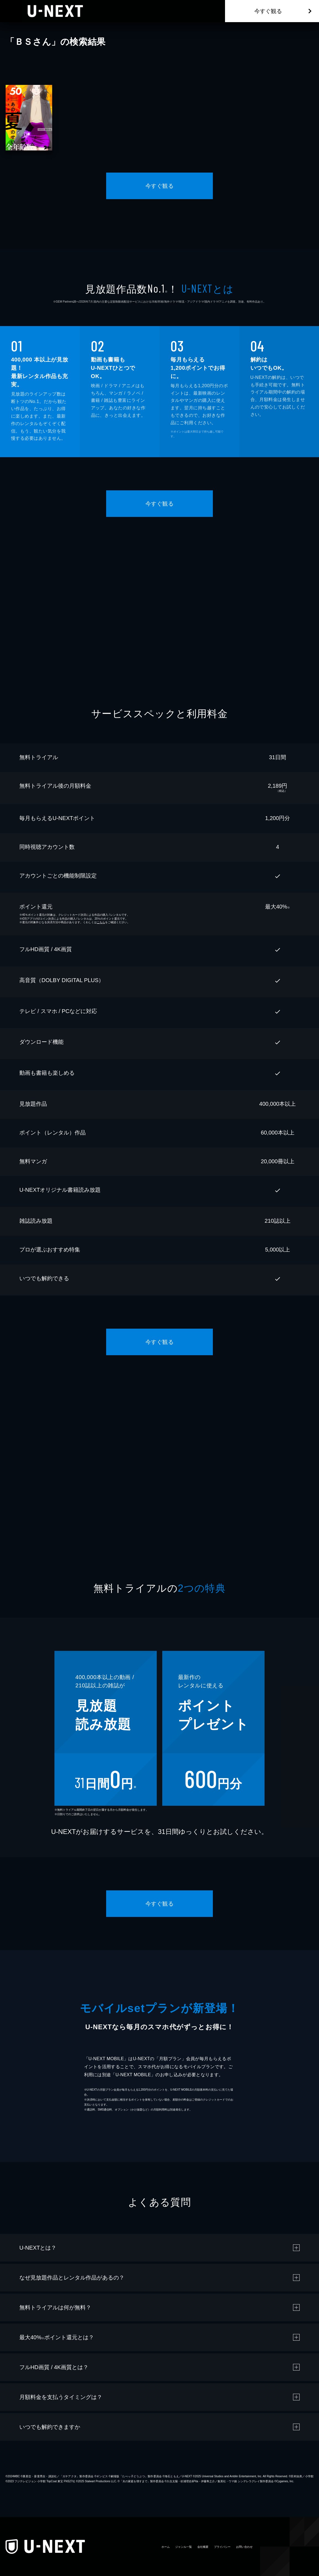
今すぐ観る (268, 11)
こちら (101, 922)
